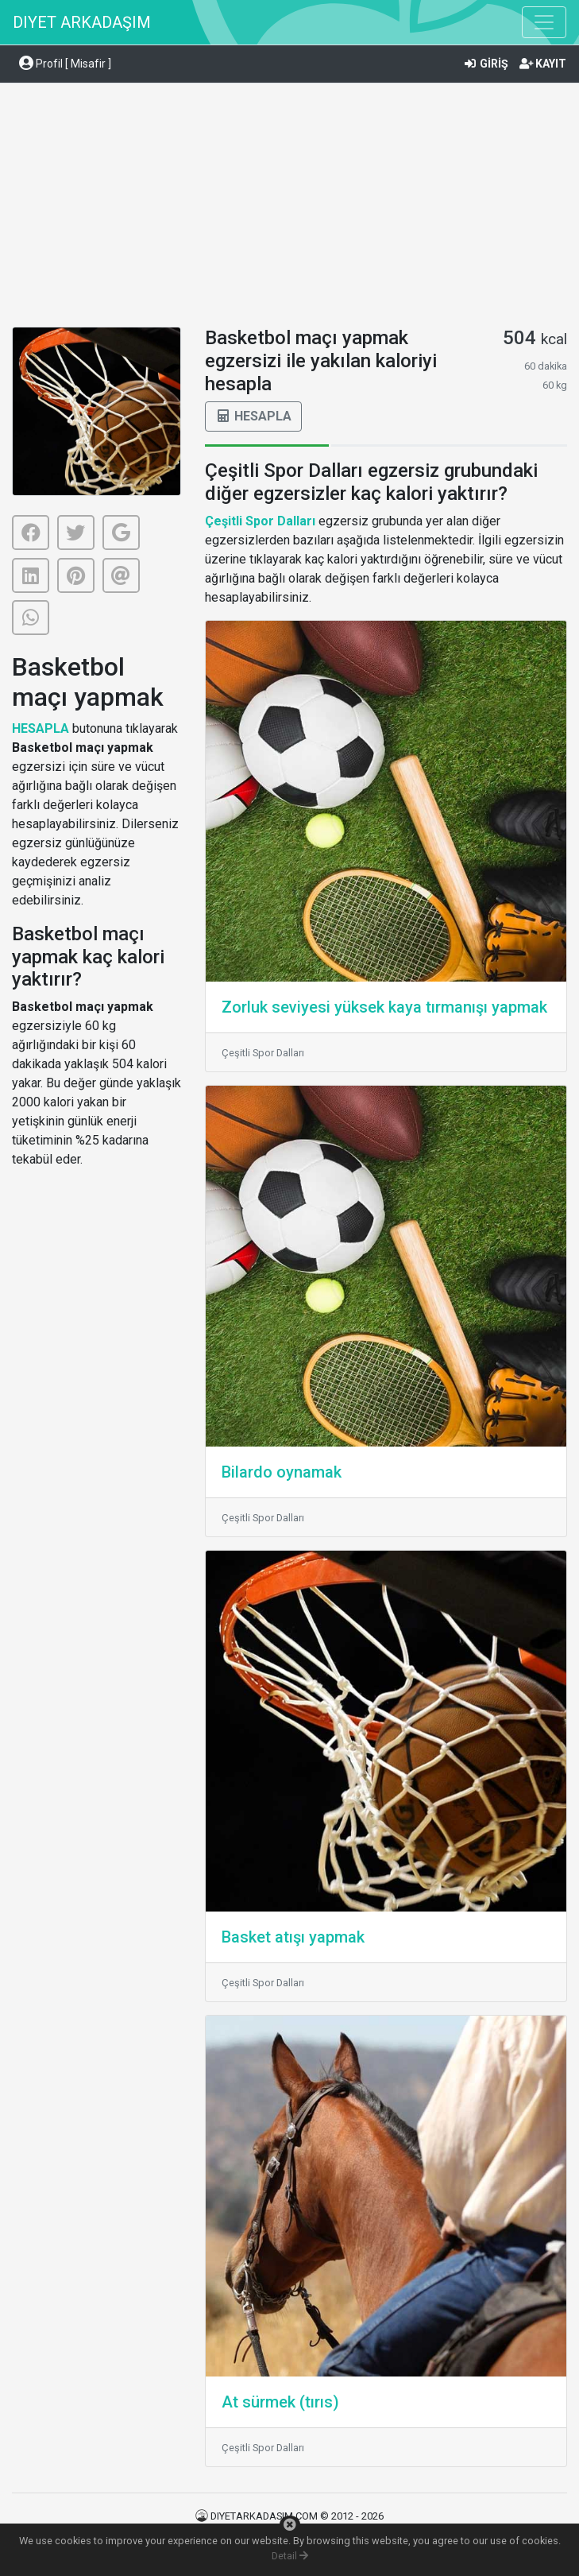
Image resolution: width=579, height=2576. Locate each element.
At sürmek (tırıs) (280, 2401)
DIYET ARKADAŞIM (82, 22)
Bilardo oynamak (282, 1472)
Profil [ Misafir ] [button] (65, 63)
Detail (290, 2556)
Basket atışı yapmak (293, 1937)
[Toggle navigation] (544, 22)
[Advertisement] (289, 207)
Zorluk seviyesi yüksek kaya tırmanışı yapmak (384, 1007)
